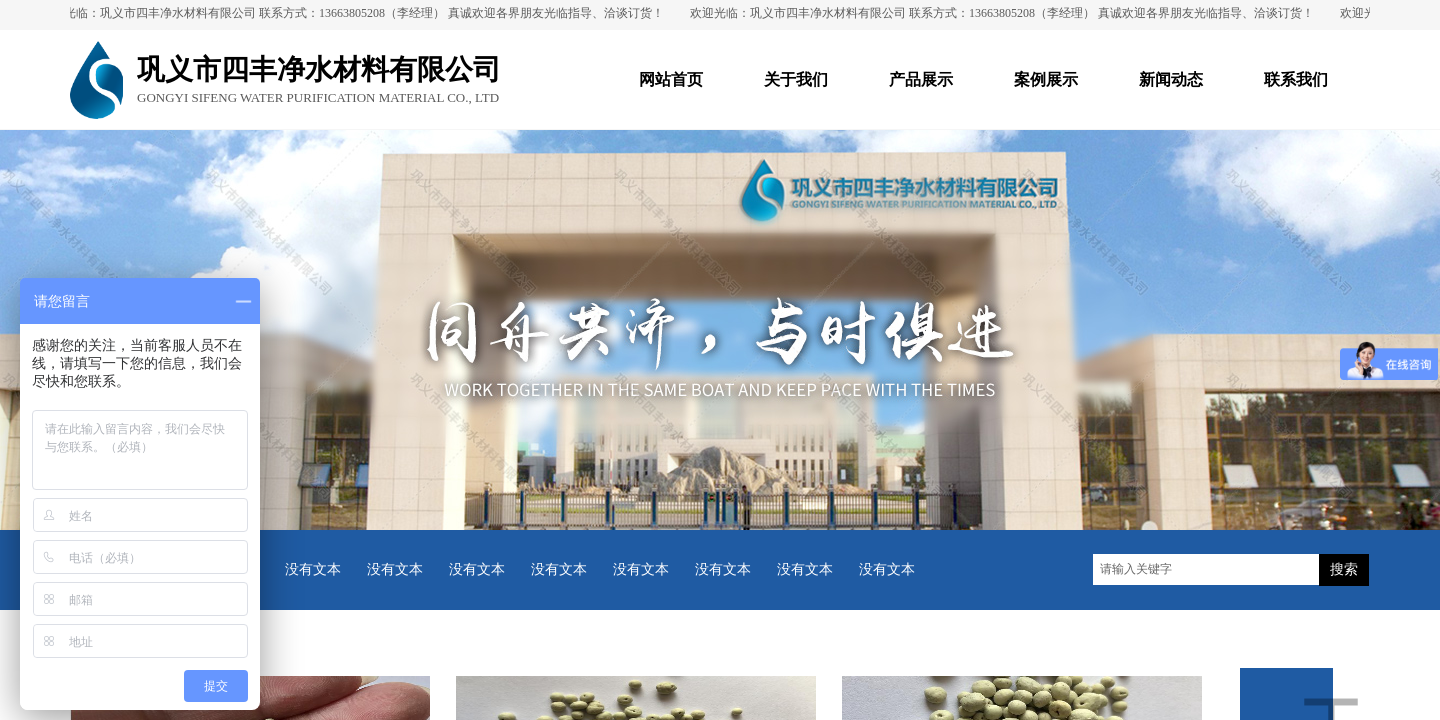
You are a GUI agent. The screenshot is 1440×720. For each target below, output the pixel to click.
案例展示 (1046, 79)
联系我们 (1296, 79)
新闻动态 (1171, 79)
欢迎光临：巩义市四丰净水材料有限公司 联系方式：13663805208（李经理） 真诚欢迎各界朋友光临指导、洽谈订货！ (357, 13)
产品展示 (921, 79)
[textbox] (1206, 569)
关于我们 (796, 79)
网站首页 (671, 79)
